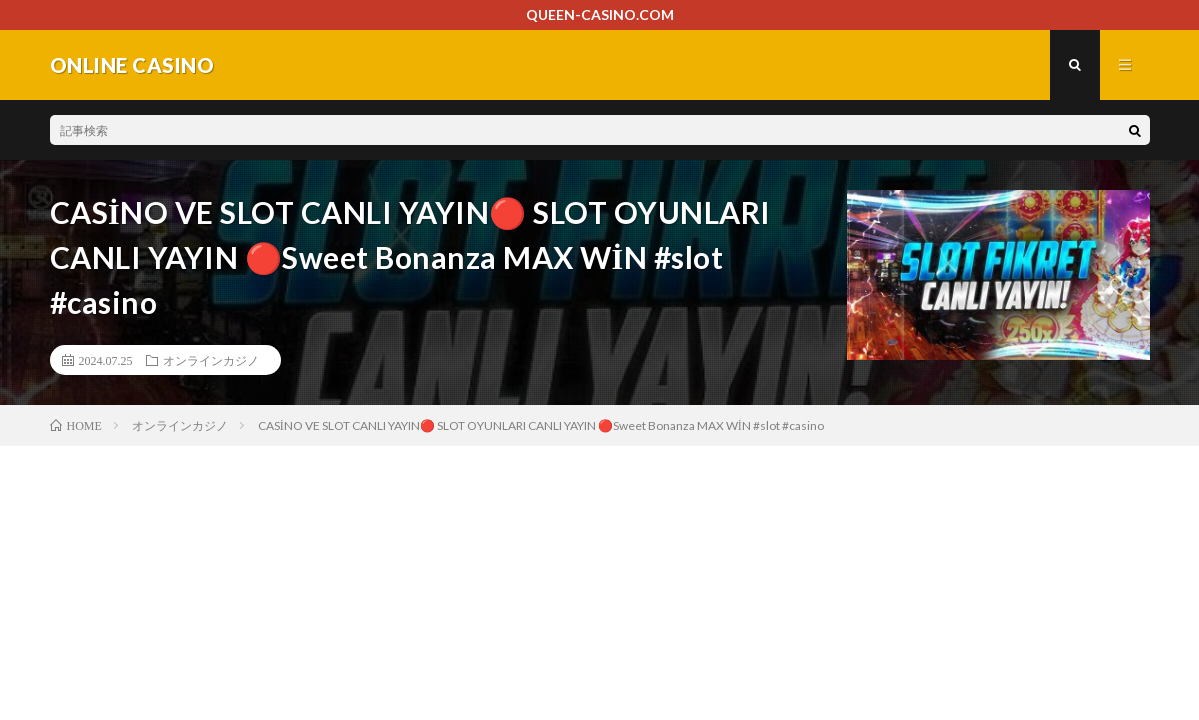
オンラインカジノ (211, 360)
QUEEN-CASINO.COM (600, 14)
